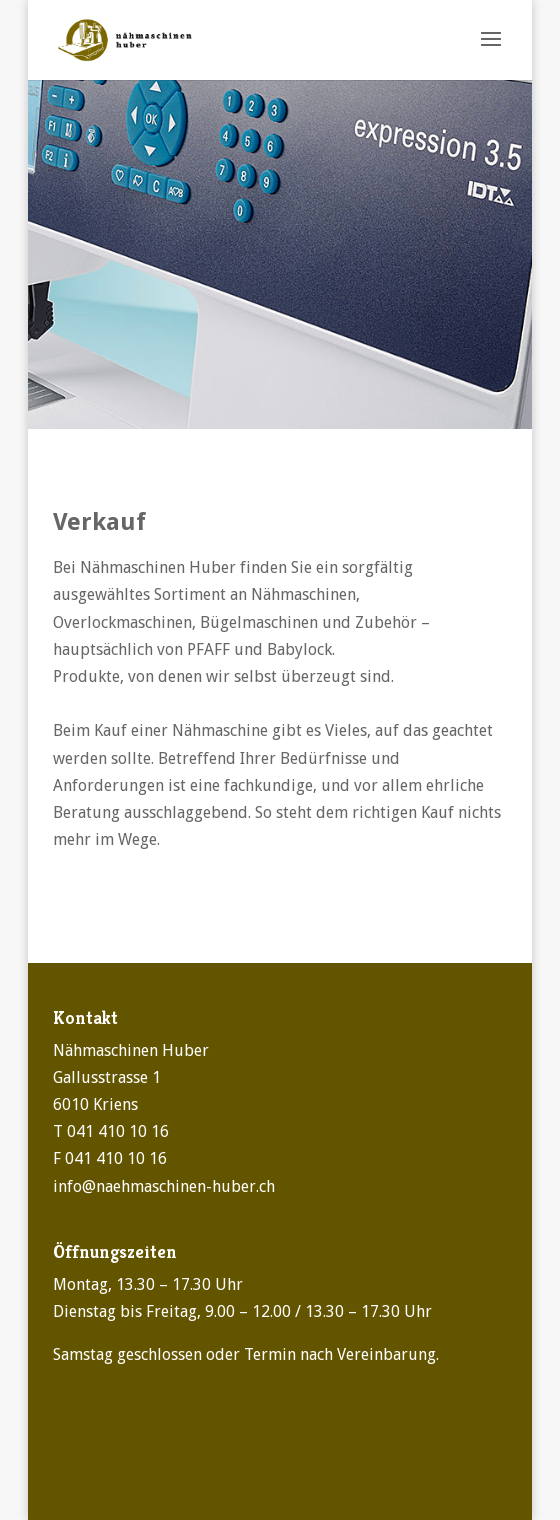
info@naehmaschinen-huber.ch (164, 1186)
